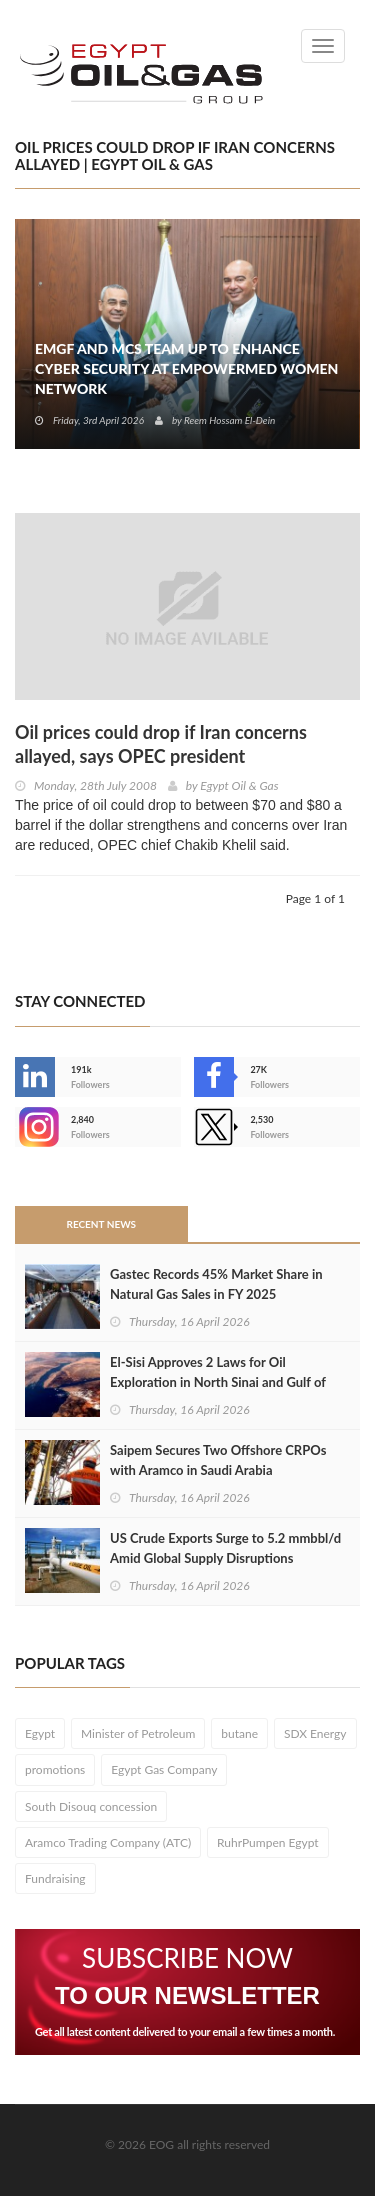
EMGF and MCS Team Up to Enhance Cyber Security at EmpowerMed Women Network (186, 368)
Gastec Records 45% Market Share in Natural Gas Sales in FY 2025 (216, 1284)
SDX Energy (315, 1733)
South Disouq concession (91, 1806)
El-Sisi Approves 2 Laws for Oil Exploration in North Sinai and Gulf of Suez (218, 1382)
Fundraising (55, 1878)
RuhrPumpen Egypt (268, 1842)
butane (239, 1733)
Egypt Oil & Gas (239, 785)
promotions (55, 1769)
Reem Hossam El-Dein (229, 420)
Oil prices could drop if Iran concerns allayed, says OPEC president (161, 744)
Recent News (101, 1224)
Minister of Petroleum (138, 1733)
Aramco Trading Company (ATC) (108, 1842)
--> (35, 1127)
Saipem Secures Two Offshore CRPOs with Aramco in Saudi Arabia (218, 1460)
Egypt (40, 1733)
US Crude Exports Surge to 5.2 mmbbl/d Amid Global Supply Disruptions (225, 1548)
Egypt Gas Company (164, 1769)
